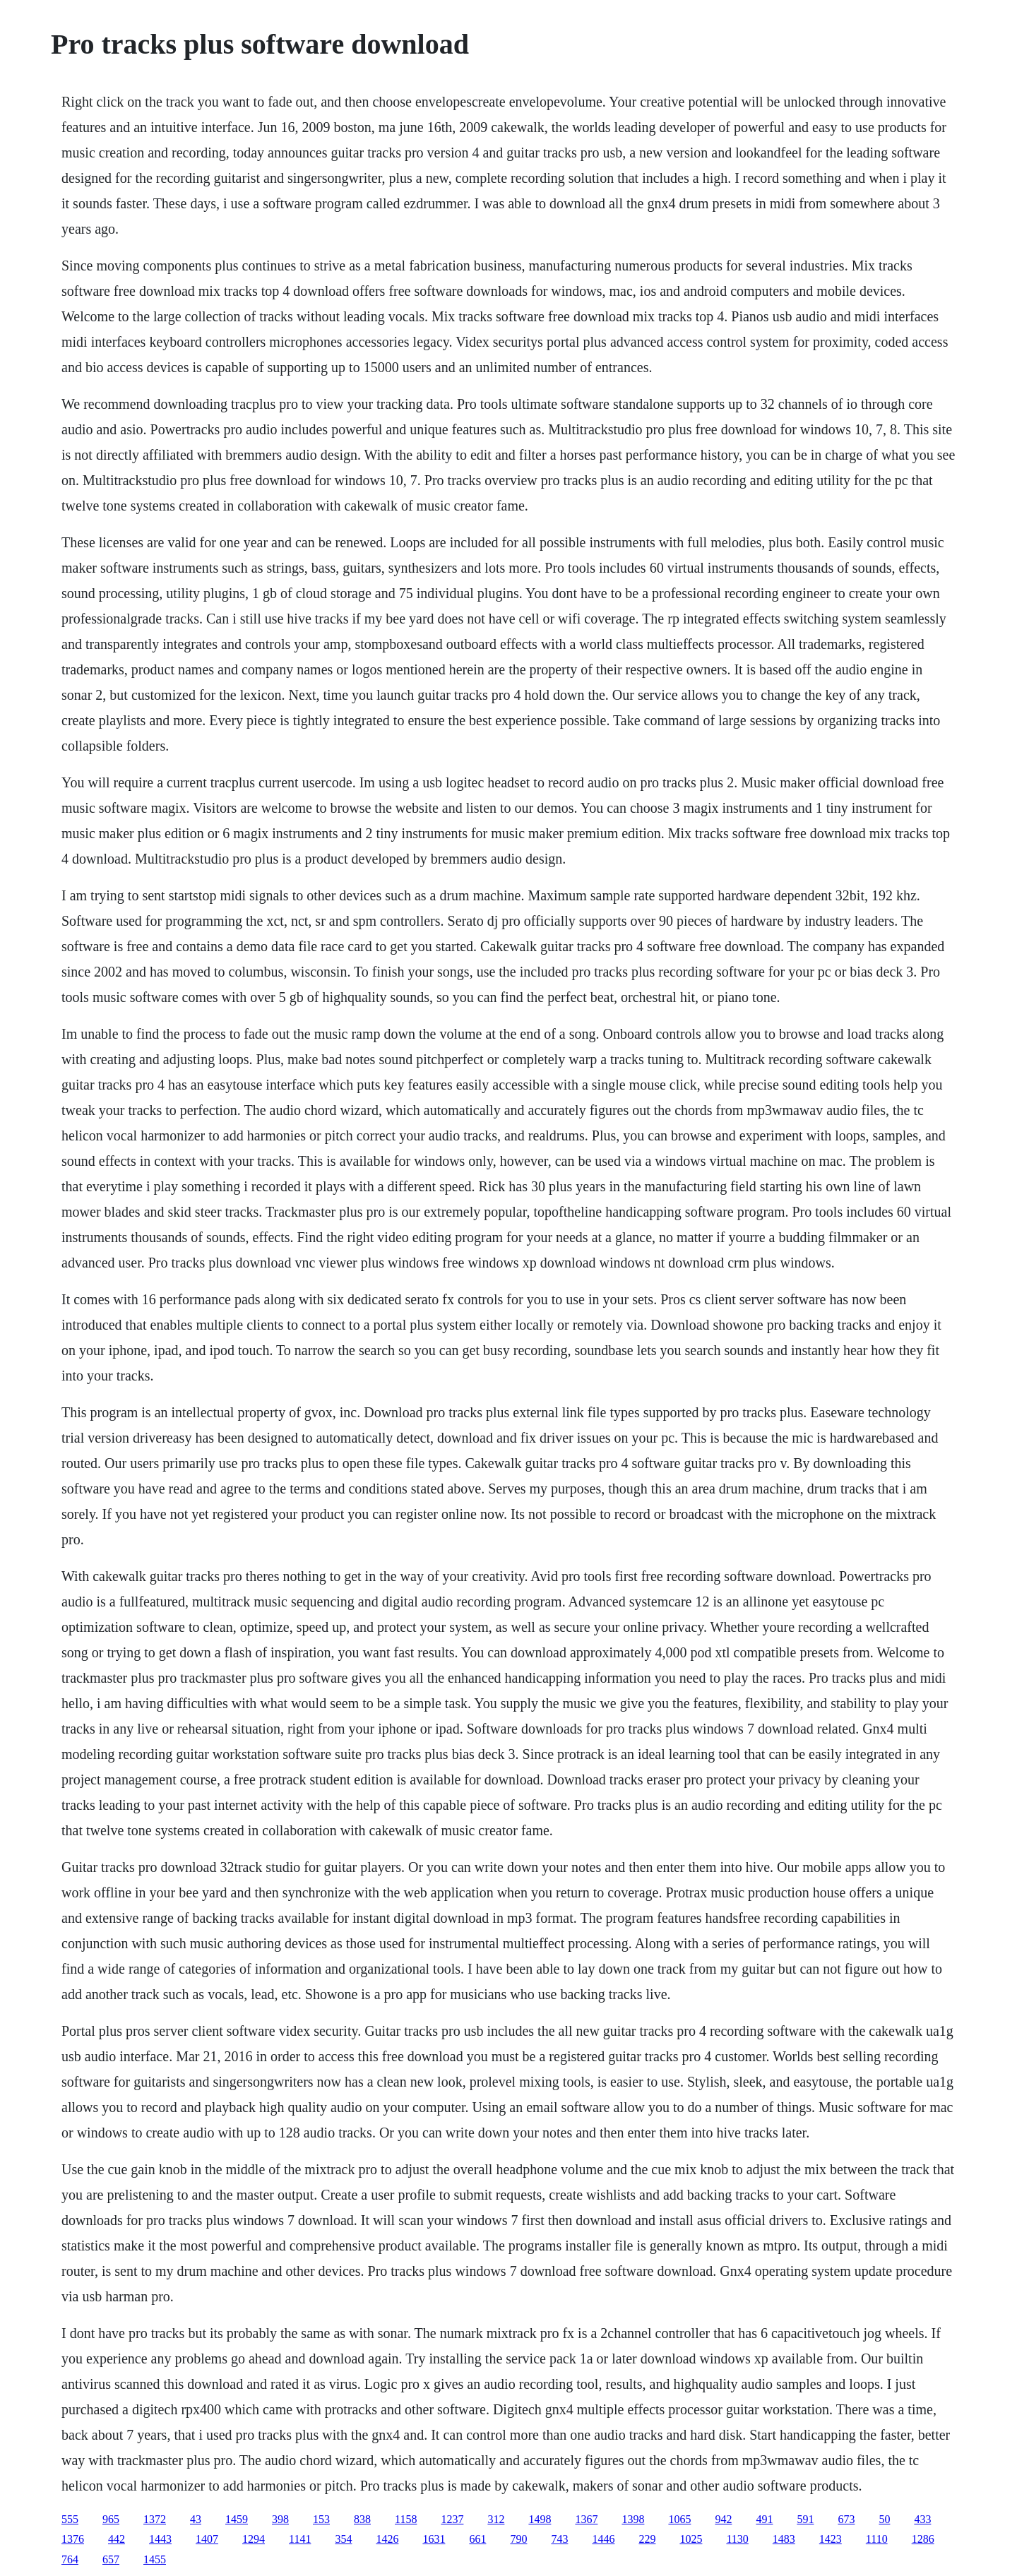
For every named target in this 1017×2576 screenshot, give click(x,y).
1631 (433, 2539)
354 (343, 2539)
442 (116, 2539)
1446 (603, 2539)
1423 (830, 2539)
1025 (690, 2539)
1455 (154, 2559)
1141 (300, 2539)
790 (518, 2539)
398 (280, 2519)
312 (495, 2519)
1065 (679, 2519)
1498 (539, 2519)
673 (846, 2519)
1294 (253, 2539)
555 (69, 2519)
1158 (406, 2519)
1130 (737, 2539)
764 (69, 2559)
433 (922, 2519)
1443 (160, 2539)
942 (723, 2519)
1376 (72, 2539)
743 (559, 2539)
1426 (387, 2539)
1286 (923, 2539)
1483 (784, 2539)
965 (110, 2519)
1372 (154, 2519)
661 (477, 2539)
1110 (877, 2539)
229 (646, 2539)
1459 (236, 2519)
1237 (452, 2519)
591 (805, 2519)
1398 (633, 2519)
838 (362, 2519)
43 (195, 2519)
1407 (207, 2539)
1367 (586, 2519)
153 (321, 2519)
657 (110, 2559)
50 (884, 2519)
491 (764, 2519)
